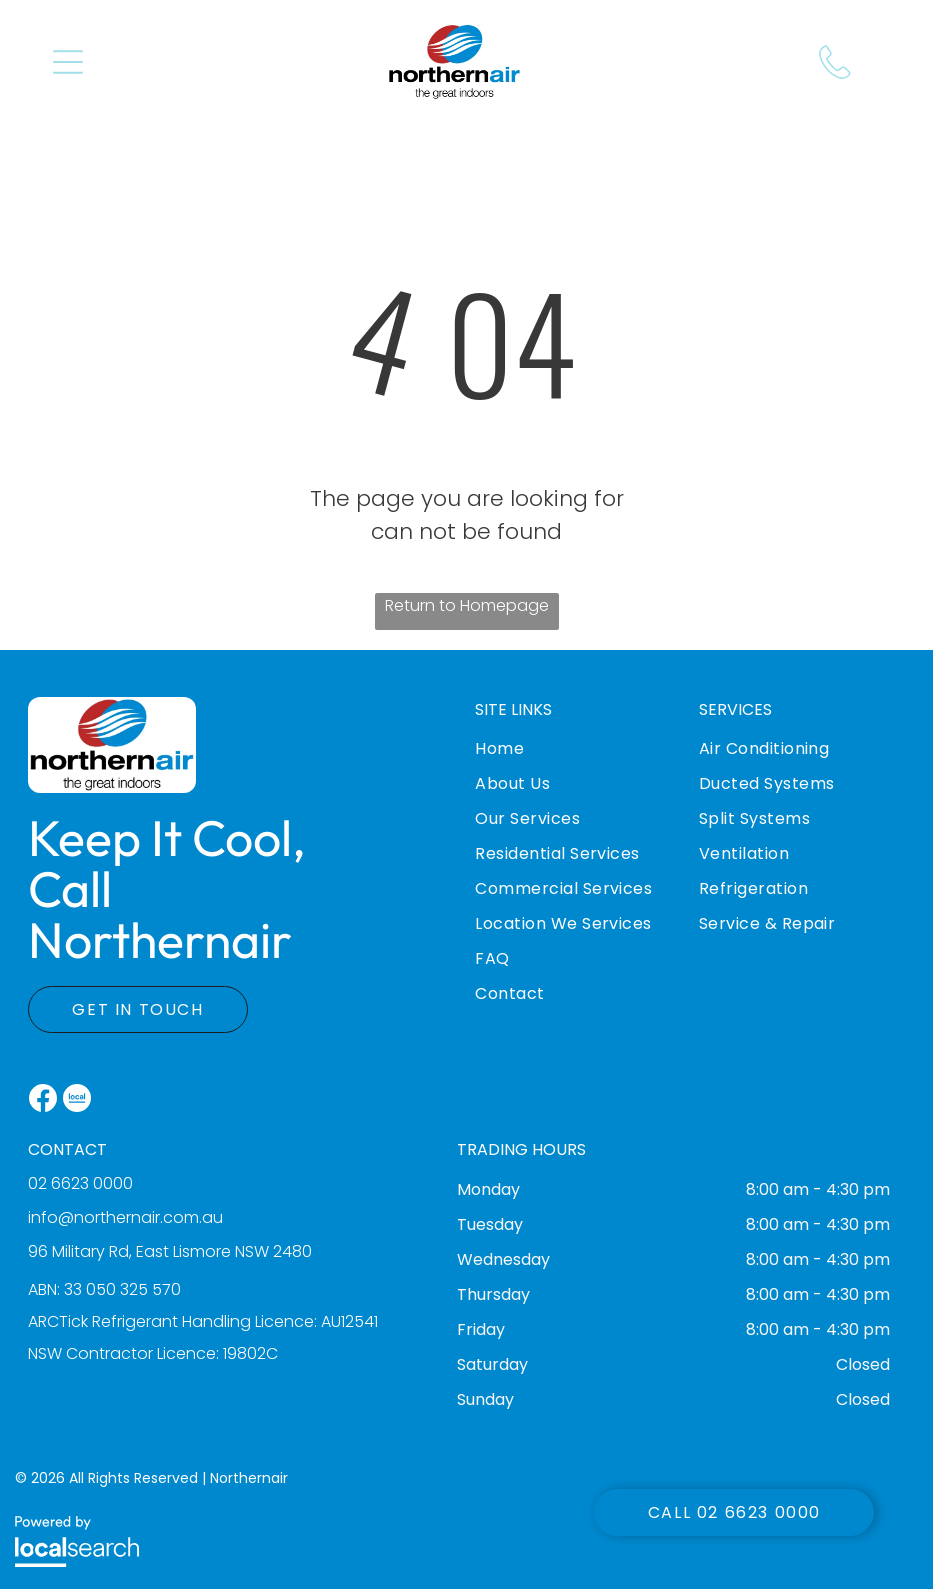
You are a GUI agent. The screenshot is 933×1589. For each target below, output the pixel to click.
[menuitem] (578, 763)
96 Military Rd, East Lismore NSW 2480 (170, 1251)
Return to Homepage (467, 605)
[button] (68, 62)
